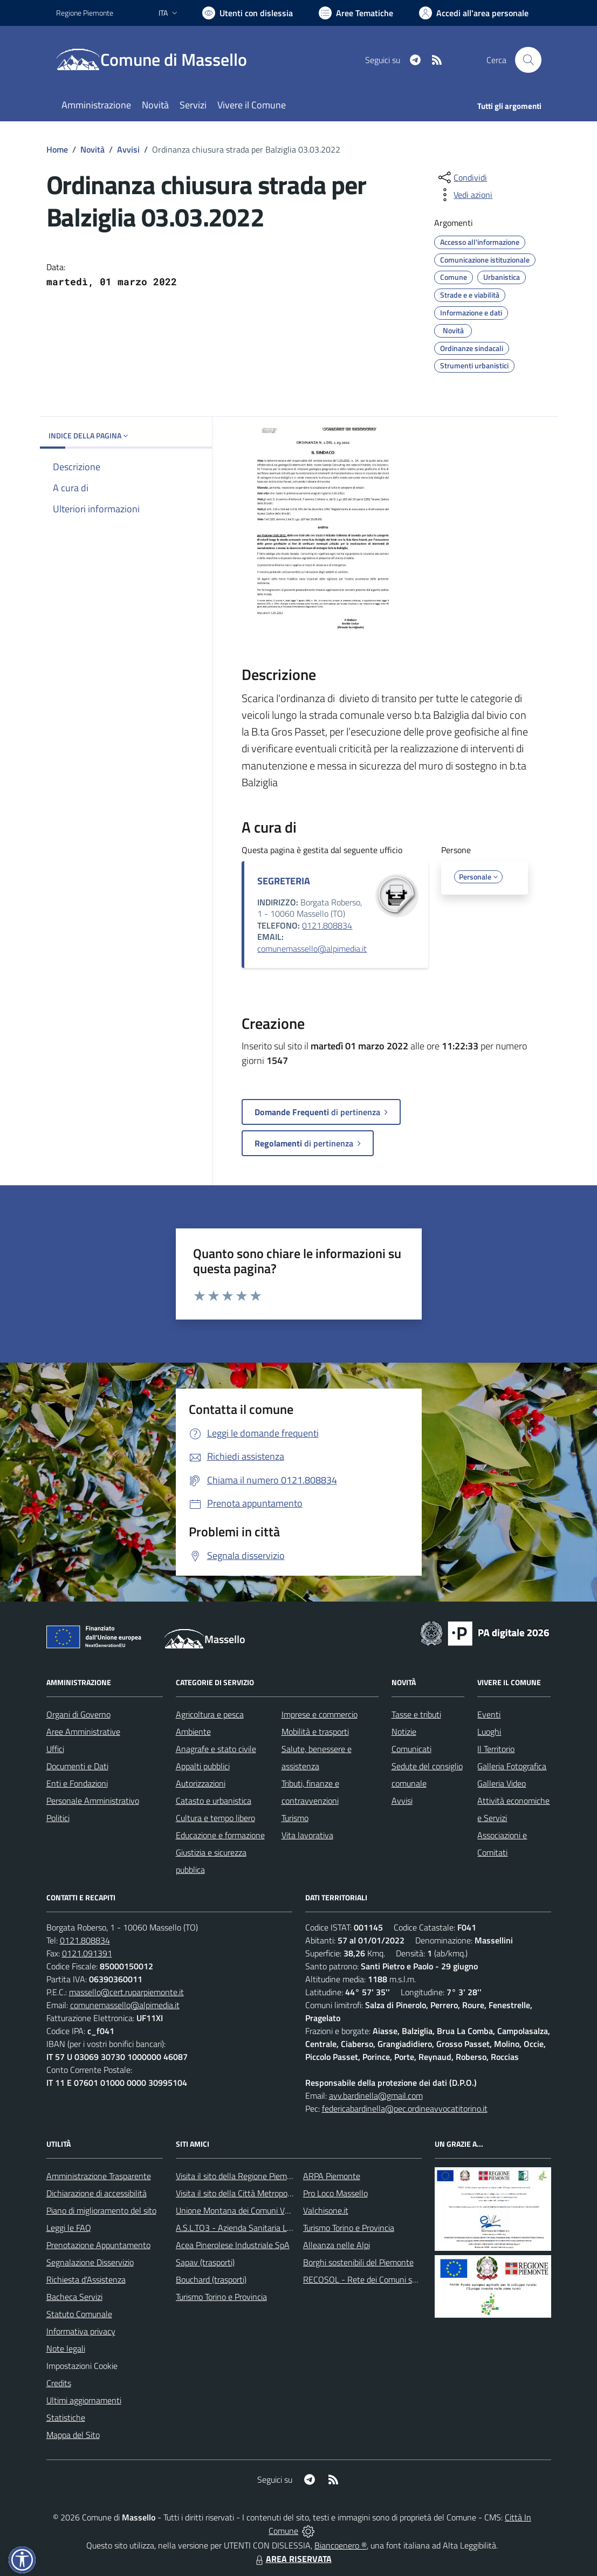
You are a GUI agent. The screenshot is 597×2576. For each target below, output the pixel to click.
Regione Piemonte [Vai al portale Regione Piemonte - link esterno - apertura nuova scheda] (84, 12)
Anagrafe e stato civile (216, 1748)
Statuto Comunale (79, 2313)
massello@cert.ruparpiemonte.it (126, 1992)
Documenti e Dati (77, 1766)
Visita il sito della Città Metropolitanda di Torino (260, 2193)
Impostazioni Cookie (82, 2365)
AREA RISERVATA (292, 2558)
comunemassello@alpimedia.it (312, 948)
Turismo (295, 1817)
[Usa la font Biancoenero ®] (247, 13)
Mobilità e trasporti (315, 1731)
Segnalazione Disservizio (90, 2262)
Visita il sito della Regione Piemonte (240, 2175)
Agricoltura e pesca (210, 1714)
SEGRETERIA (283, 881)
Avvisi (128, 149)
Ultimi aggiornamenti (83, 2400)
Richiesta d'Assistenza (86, 2279)
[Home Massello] (158, 60)
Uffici (55, 1748)
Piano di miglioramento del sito (101, 2210)
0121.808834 (327, 925)
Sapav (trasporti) (205, 2262)
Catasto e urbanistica (213, 1800)
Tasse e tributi (416, 1714)
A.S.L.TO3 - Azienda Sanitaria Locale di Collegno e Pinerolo (280, 2227)
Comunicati (411, 1748)
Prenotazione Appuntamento (98, 2244)
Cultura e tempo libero (215, 1817)
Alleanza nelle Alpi (336, 2244)
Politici (58, 1817)
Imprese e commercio (320, 1714)
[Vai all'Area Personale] (473, 13)
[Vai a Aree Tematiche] (356, 13)
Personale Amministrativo (92, 1800)
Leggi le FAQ (68, 2227)
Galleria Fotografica (511, 1766)
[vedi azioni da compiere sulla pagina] (464, 194)
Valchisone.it (325, 2210)
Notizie (404, 1731)
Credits (58, 2382)
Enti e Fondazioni (77, 1783)
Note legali (65, 2348)
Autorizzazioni (200, 1783)
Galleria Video (501, 1783)
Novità (92, 149)
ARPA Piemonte (331, 2175)
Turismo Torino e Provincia (221, 2296)
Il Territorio (495, 1748)
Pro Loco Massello (335, 2193)
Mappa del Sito (73, 2434)
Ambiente (193, 1731)
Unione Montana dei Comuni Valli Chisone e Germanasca (277, 2210)
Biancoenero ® (340, 2545)
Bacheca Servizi (74, 2296)
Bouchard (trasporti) (211, 2279)
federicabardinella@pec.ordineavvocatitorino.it (405, 2108)
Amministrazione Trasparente (98, 2175)
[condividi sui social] (461, 177)
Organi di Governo (78, 1714)
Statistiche (65, 2417)
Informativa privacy (80, 2331)
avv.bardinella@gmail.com (376, 2095)
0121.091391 (87, 1953)
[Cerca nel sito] (528, 60)
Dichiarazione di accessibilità (96, 2193)
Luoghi (489, 1731)
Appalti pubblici (203, 1766)
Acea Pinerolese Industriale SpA (233, 2244)
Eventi (488, 1714)
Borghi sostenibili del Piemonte (358, 2262)
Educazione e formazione (220, 1835)
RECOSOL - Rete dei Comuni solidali (368, 2279)
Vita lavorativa (307, 1835)
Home (57, 149)
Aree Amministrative (83, 1731)
